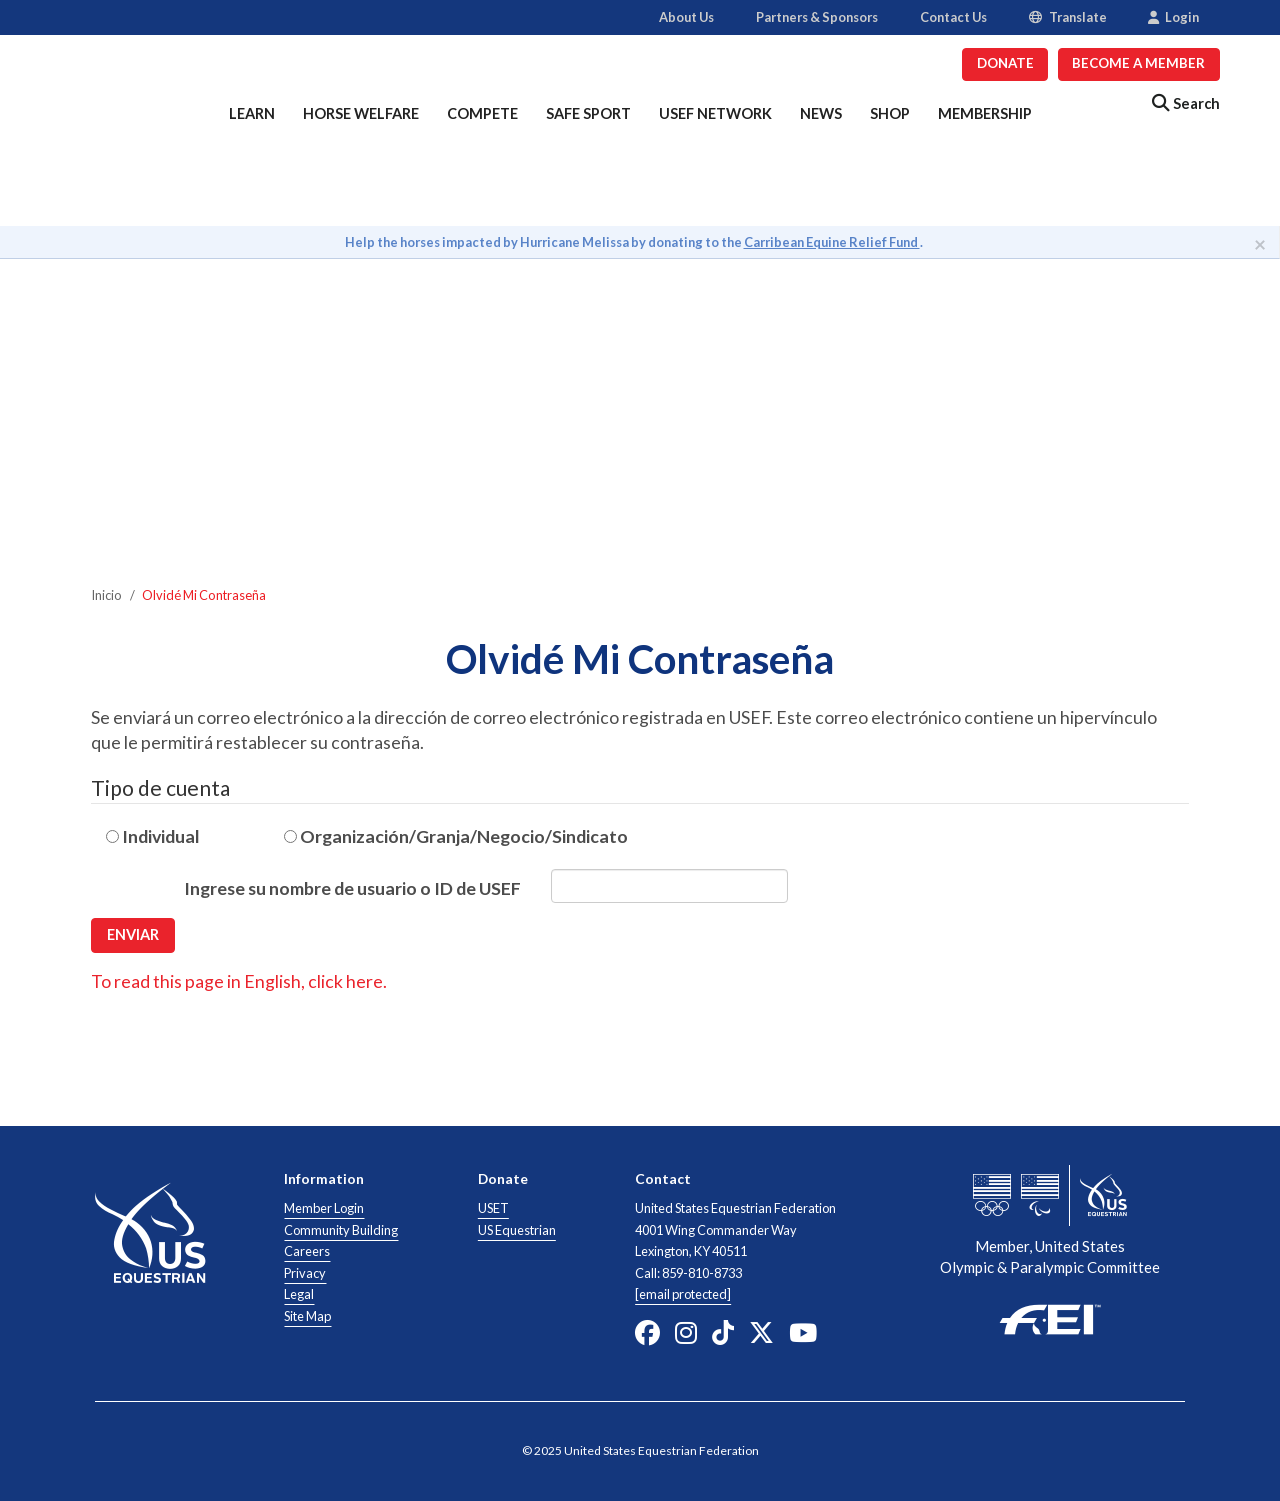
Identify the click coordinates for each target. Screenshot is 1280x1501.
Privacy (305, 1273)
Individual (153, 836)
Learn (252, 113)
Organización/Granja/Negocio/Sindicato (456, 836)
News (821, 113)
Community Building (341, 1230)
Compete (482, 113)
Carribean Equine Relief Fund (832, 242)
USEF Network (715, 113)
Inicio (106, 595)
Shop (890, 113)
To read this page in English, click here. (239, 981)
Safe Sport (588, 113)
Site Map (307, 1316)
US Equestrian (517, 1230)
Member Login (324, 1208)
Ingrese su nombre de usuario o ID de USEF (352, 888)
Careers (307, 1251)
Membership (985, 113)
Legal (299, 1294)
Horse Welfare (361, 113)
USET (493, 1208)
